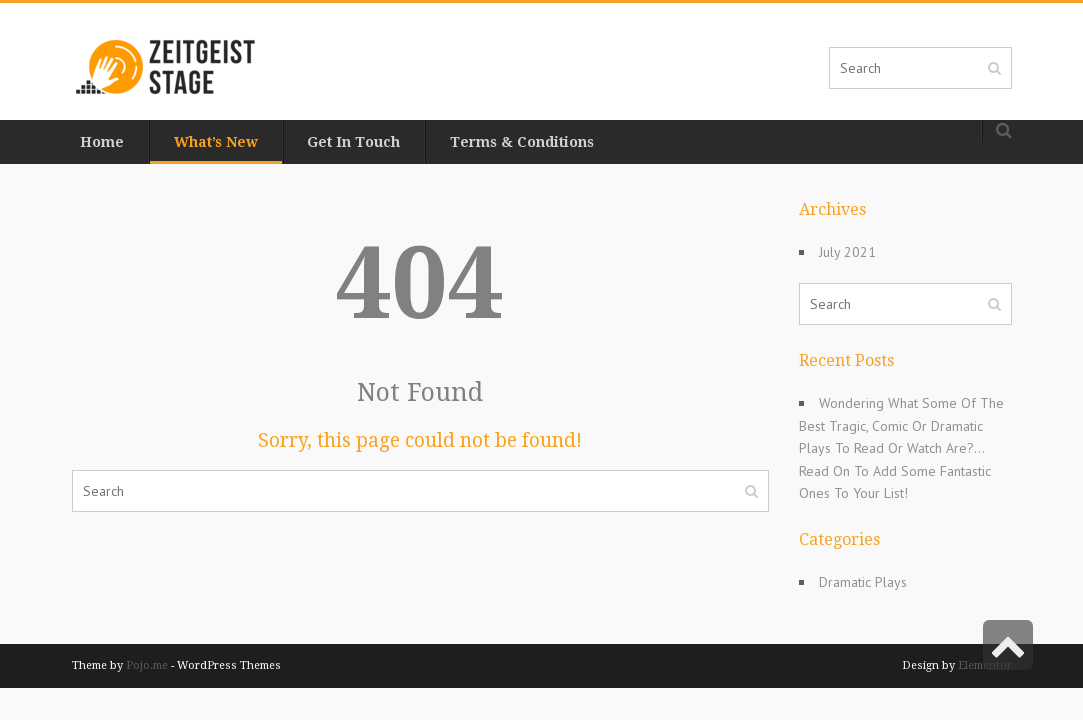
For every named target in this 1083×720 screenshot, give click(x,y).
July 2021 (841, 252)
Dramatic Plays (857, 582)
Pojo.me (147, 665)
